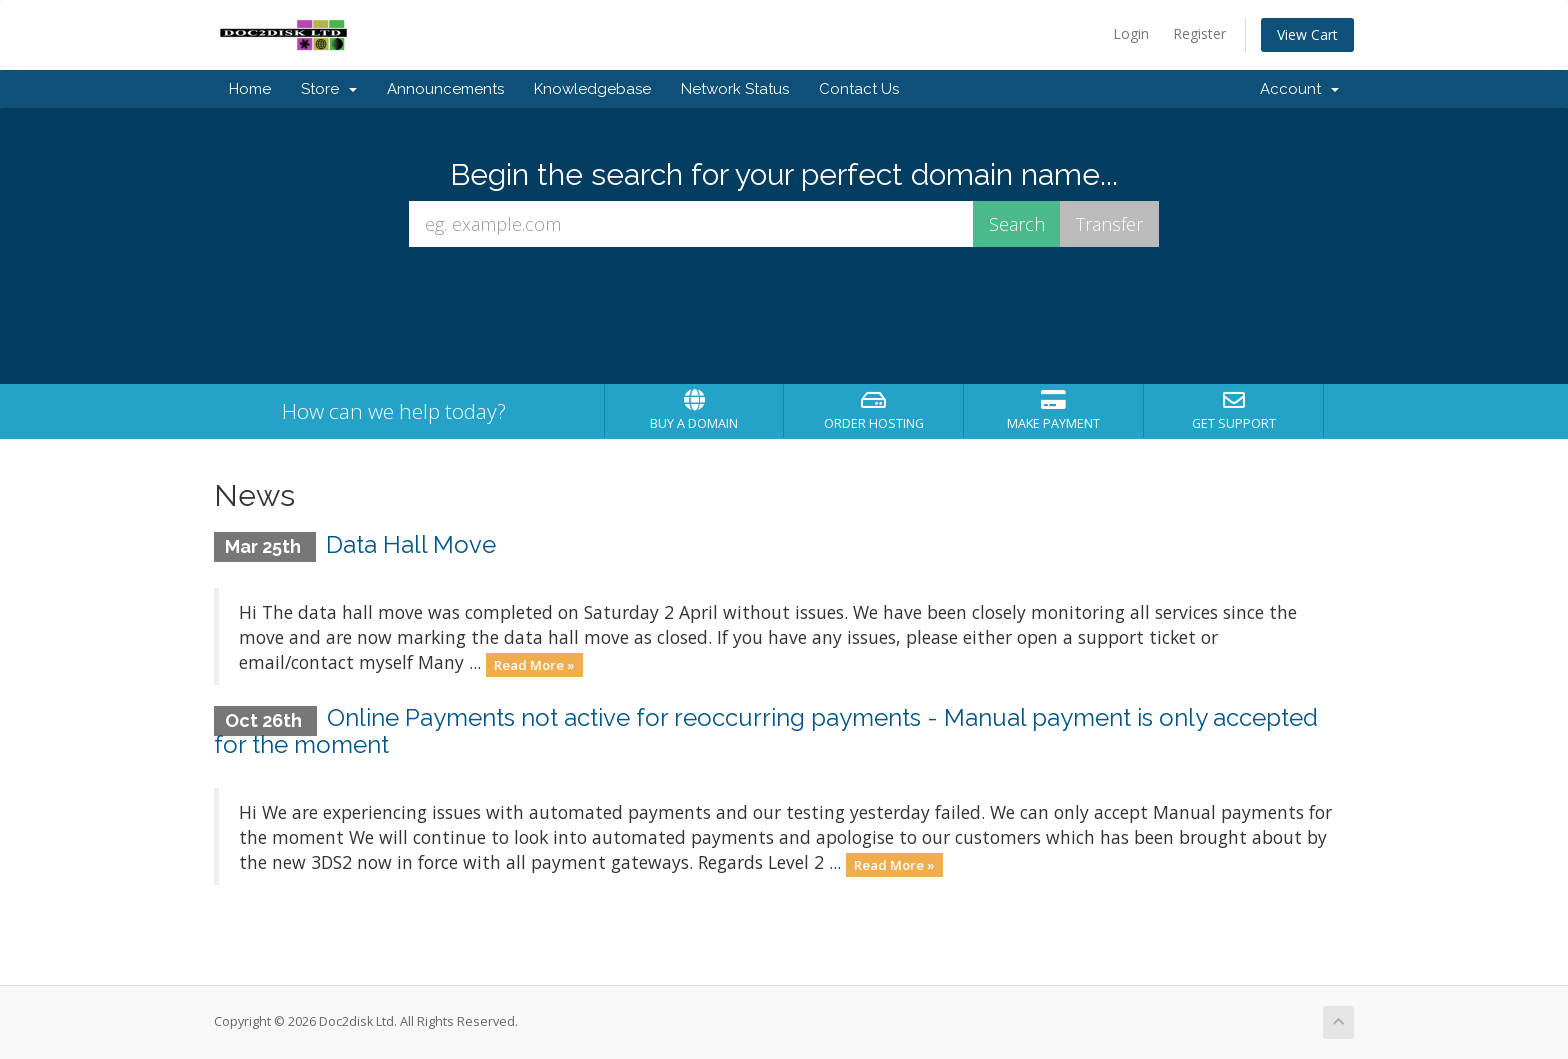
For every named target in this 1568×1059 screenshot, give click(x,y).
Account (1299, 89)
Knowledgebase (592, 89)
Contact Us (859, 89)
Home (250, 89)
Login (1131, 33)
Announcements (445, 89)
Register (1199, 33)
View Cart (1307, 34)
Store (329, 89)
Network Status (735, 89)
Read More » (534, 664)
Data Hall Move (411, 544)
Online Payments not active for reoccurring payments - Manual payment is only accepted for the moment (766, 730)
